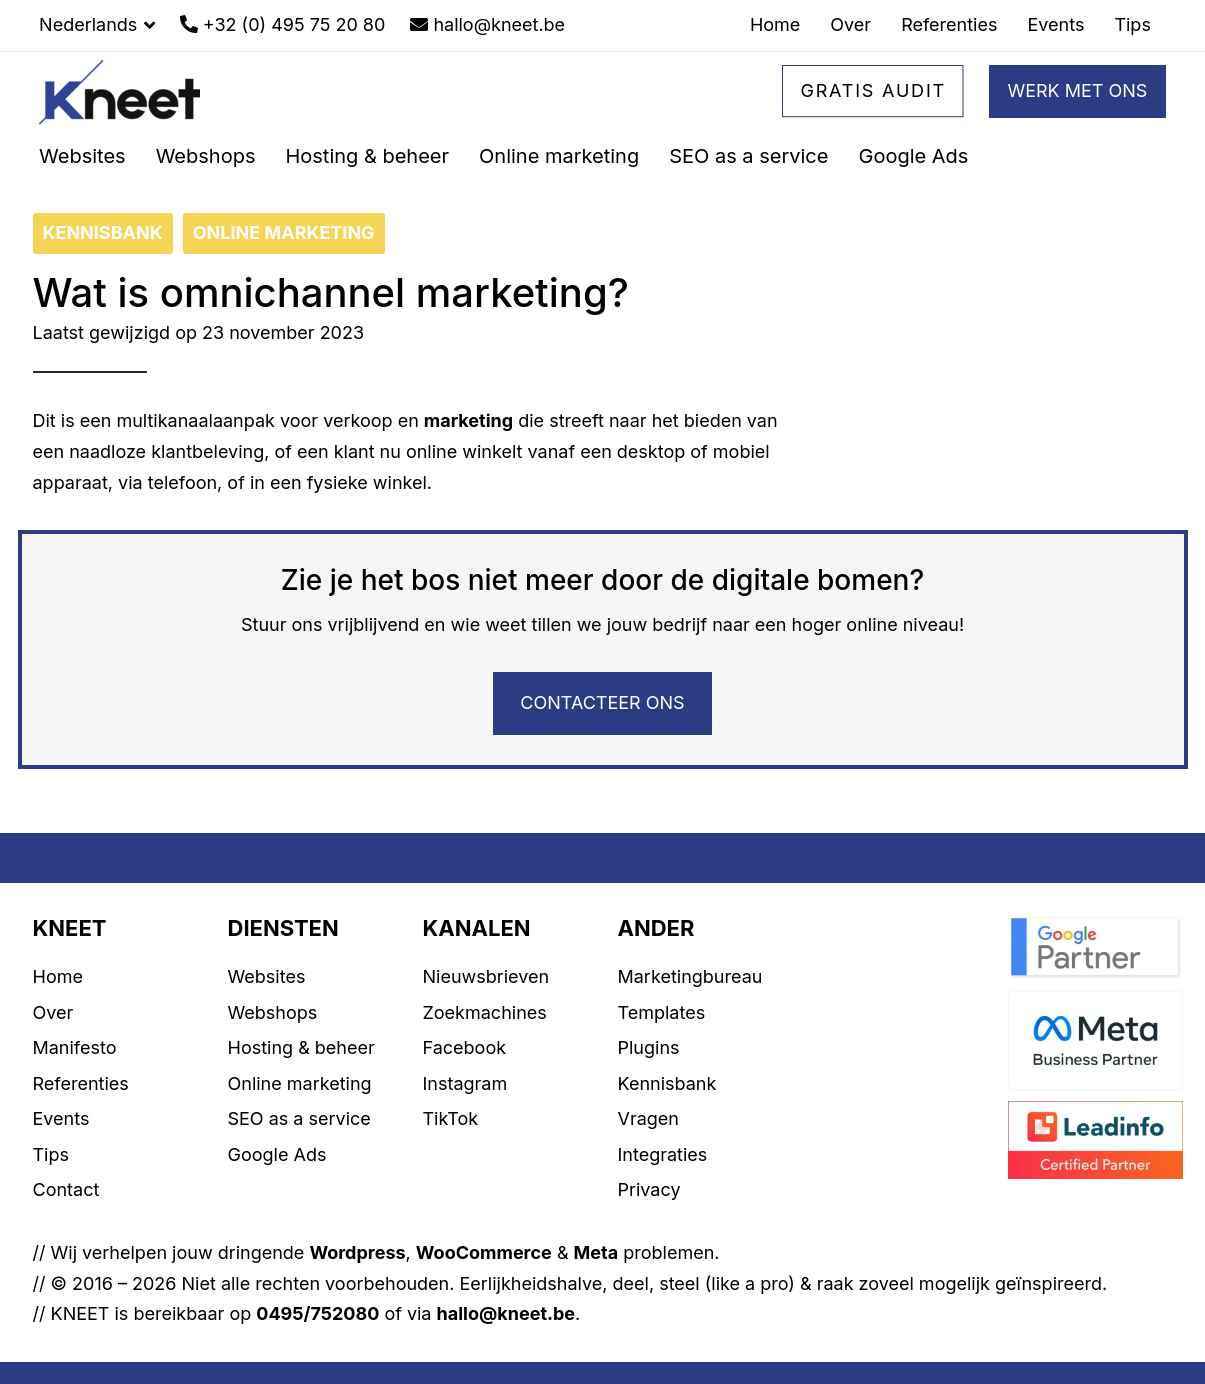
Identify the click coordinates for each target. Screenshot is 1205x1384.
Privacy (649, 1189)
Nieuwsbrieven (486, 976)
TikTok (451, 1118)
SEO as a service (299, 1118)
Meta (596, 1252)
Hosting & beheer (301, 1047)
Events (61, 1118)
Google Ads (277, 1154)
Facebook (465, 1047)
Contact (66, 1189)
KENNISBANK (103, 232)
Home (58, 976)
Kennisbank (667, 1083)
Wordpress (357, 1252)
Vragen (648, 1118)
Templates (662, 1012)
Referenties (81, 1083)
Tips (51, 1154)
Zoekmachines (485, 1012)
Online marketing (300, 1083)
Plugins (649, 1047)
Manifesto (75, 1047)
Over (53, 1012)
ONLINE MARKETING (284, 232)
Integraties (663, 1154)
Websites (267, 976)
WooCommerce (484, 1252)
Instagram (465, 1083)
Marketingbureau (690, 976)
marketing (468, 420)
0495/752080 (317, 1313)
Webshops (273, 1012)
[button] (97, 25)
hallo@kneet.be (506, 1313)
